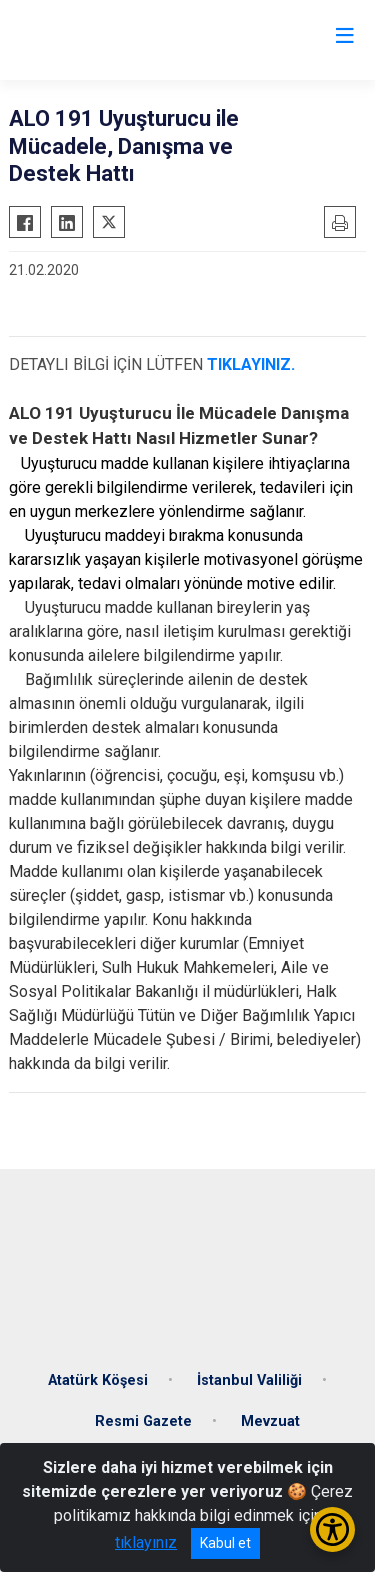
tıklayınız (146, 1542)
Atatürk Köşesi (98, 1380)
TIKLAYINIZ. (253, 364)
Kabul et (225, 1543)
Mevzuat (270, 1421)
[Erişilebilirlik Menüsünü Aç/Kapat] (332, 1529)
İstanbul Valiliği (249, 1380)
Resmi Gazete (143, 1421)
